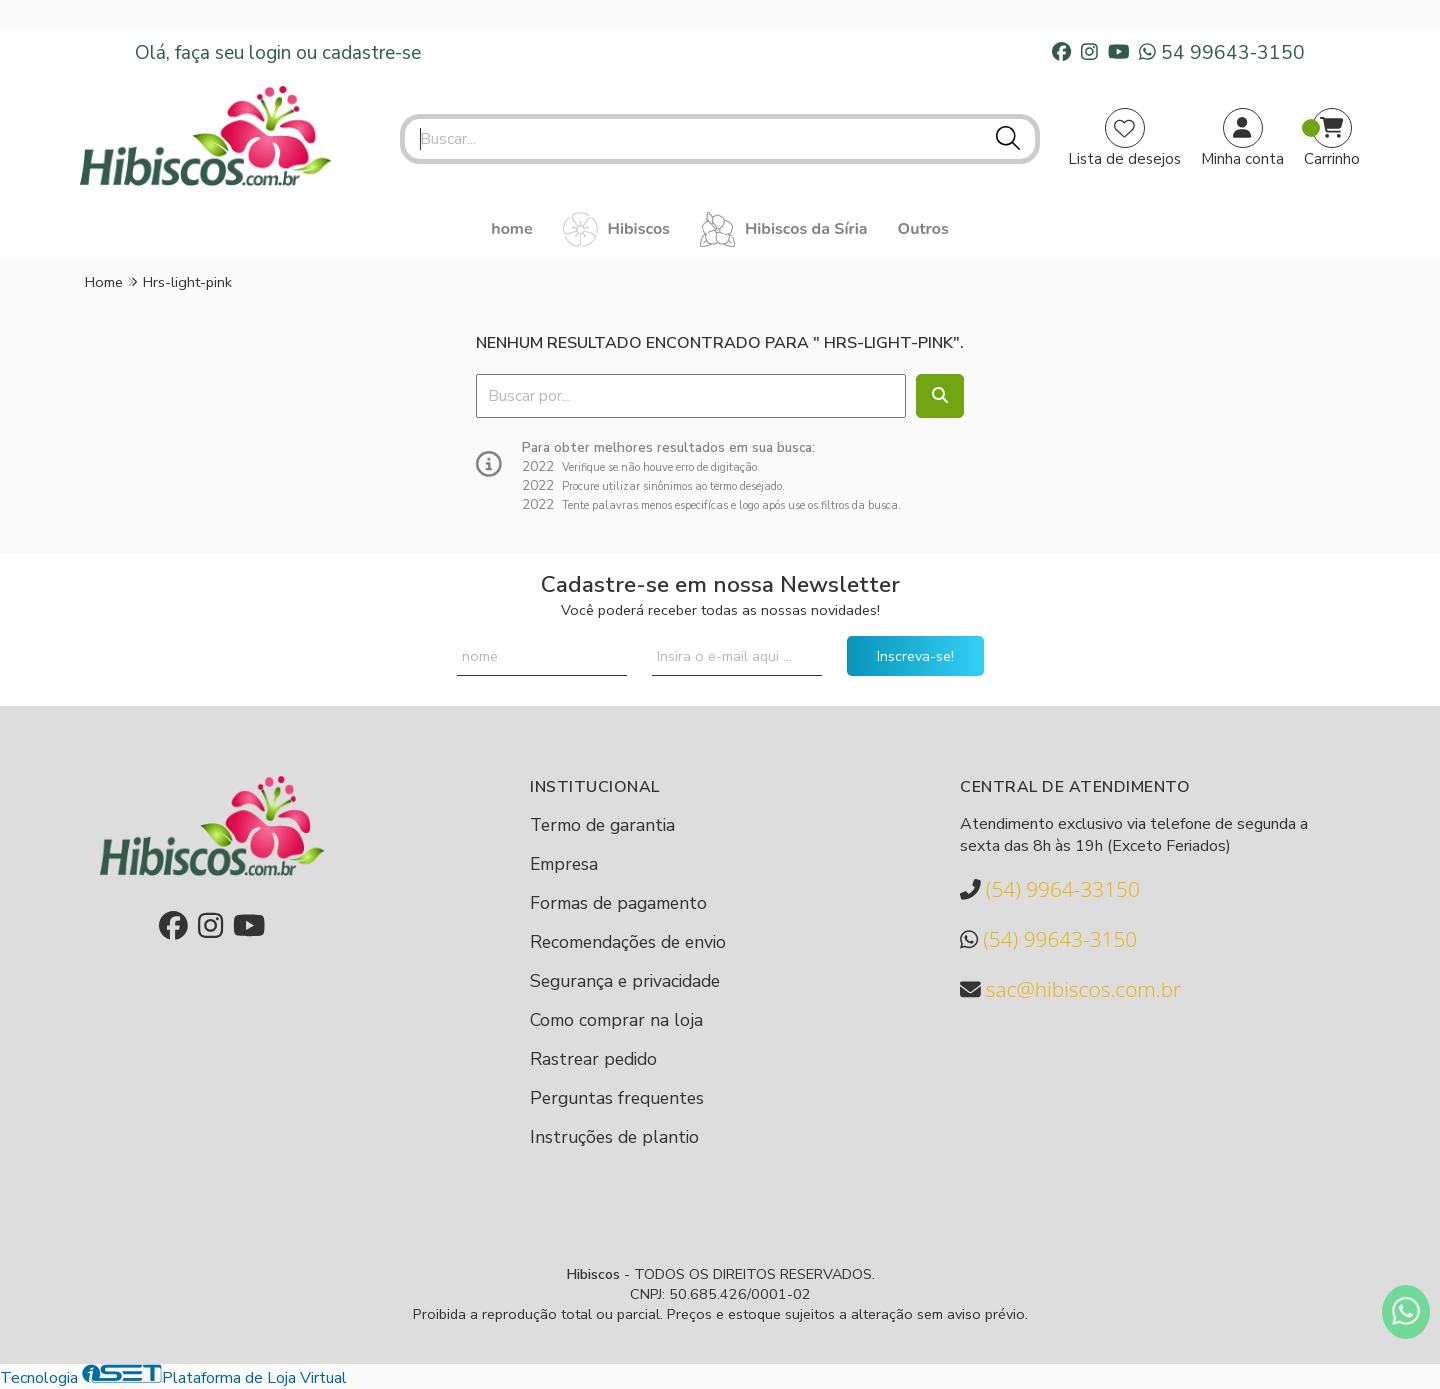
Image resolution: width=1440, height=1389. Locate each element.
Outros (923, 229)
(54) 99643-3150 (1048, 939)
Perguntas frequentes (617, 1098)
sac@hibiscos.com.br (1070, 989)
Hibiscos (616, 229)
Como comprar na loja (616, 1020)
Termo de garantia (602, 825)
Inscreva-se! (915, 656)
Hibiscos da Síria (784, 229)
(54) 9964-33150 (1050, 889)
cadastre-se (371, 53)
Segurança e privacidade (625, 981)
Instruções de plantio (614, 1137)
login (272, 53)
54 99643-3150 (1222, 53)
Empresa (564, 864)
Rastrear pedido (593, 1059)
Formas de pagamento (618, 903)
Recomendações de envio (628, 942)
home (511, 229)
